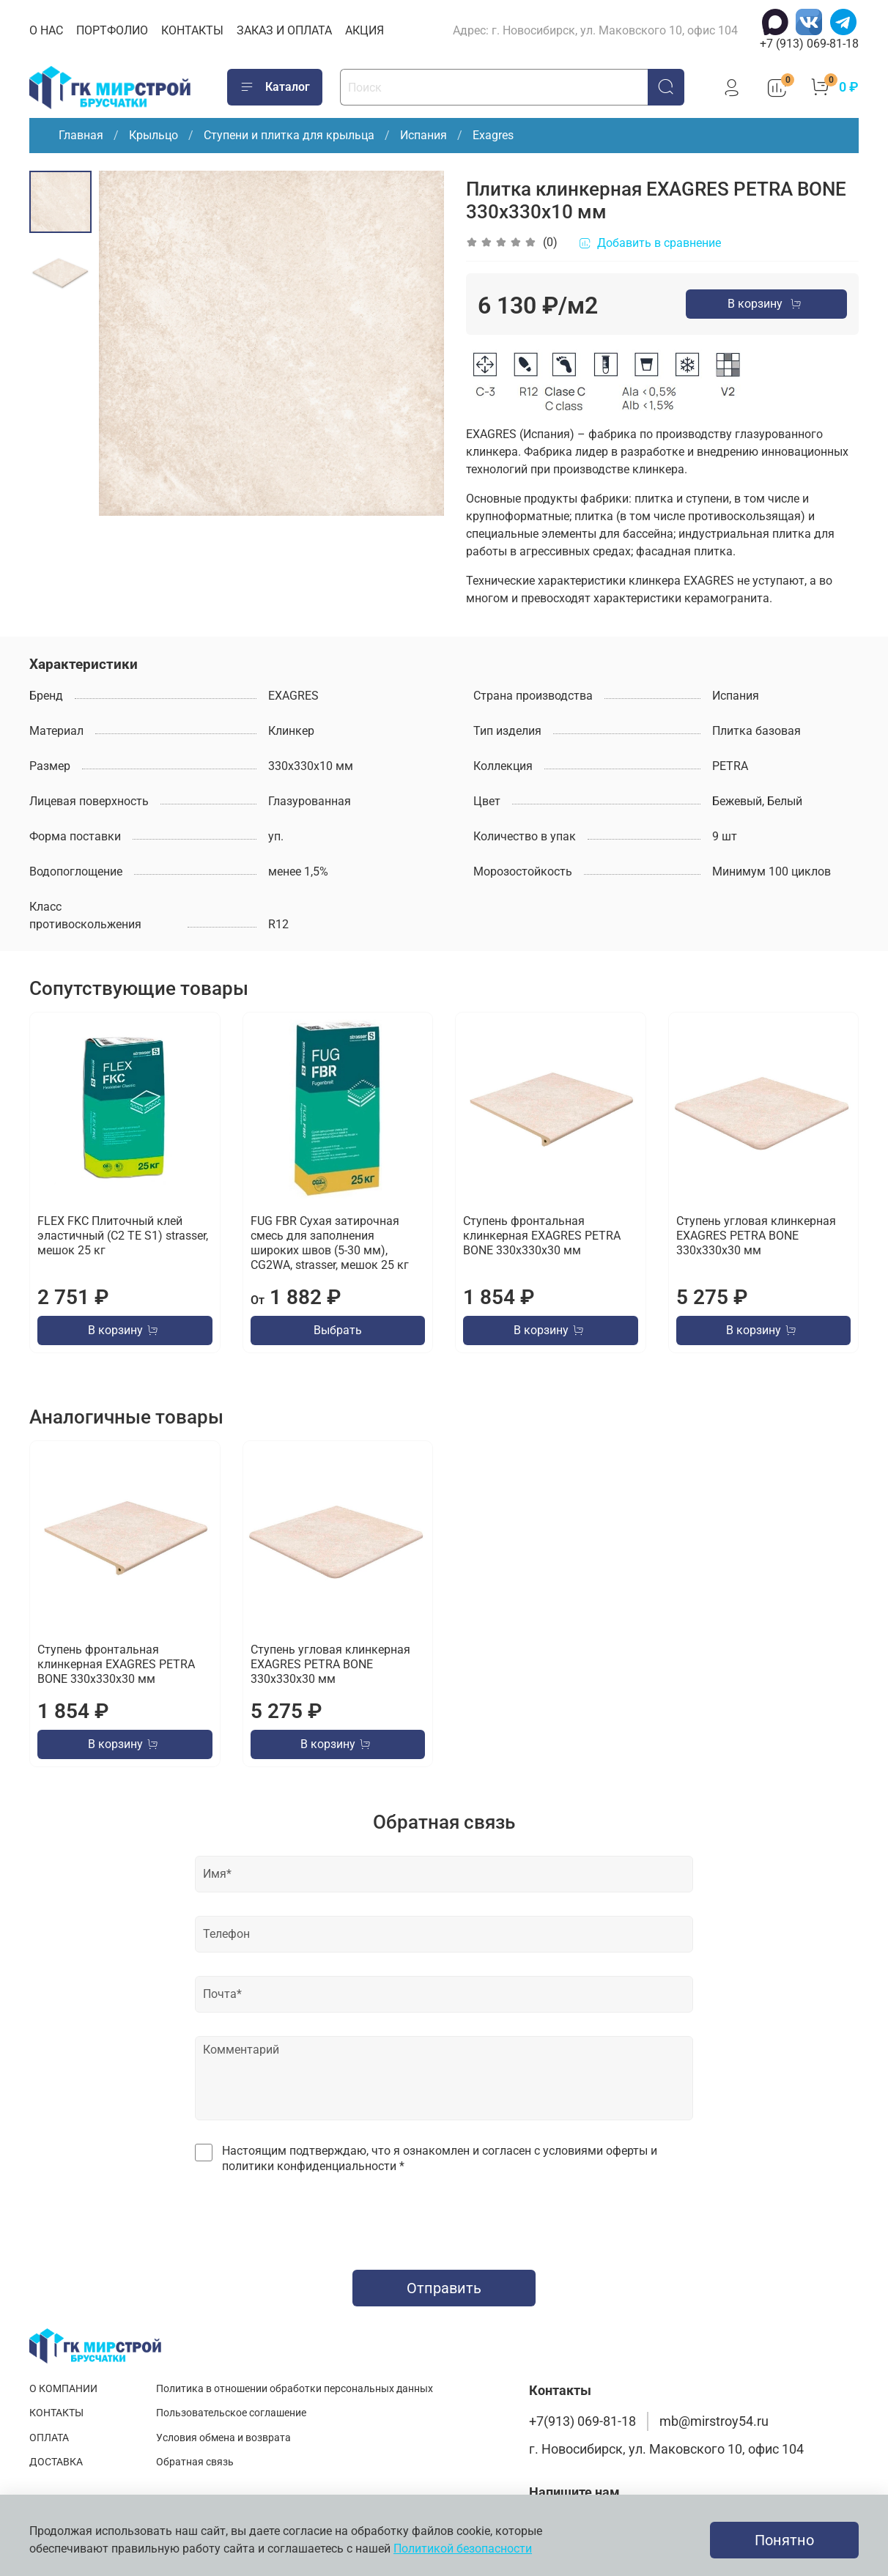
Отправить (444, 2288)
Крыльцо (153, 135)
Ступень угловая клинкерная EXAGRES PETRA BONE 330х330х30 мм (756, 1235)
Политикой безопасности (462, 2548)
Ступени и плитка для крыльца (289, 135)
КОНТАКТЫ (192, 30)
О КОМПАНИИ (63, 2389)
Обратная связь (195, 2462)
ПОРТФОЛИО (112, 30)
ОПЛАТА (49, 2438)
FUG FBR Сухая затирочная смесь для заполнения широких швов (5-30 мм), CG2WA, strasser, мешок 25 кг (330, 1243)
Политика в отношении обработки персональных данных (294, 2389)
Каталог (275, 87)
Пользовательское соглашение (231, 2413)
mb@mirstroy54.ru (714, 2421)
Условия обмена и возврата (223, 2438)
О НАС (46, 30)
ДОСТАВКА (56, 2462)
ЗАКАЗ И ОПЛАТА (284, 30)
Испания (423, 135)
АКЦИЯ (364, 30)
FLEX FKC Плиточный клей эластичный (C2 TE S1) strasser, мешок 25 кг (122, 1235)
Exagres (493, 135)
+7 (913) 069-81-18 (809, 44)
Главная (81, 135)
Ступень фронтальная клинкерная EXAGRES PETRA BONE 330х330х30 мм (542, 1235)
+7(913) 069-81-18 (582, 2421)
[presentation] (444, 2217)
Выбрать (338, 1330)
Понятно (784, 2540)
